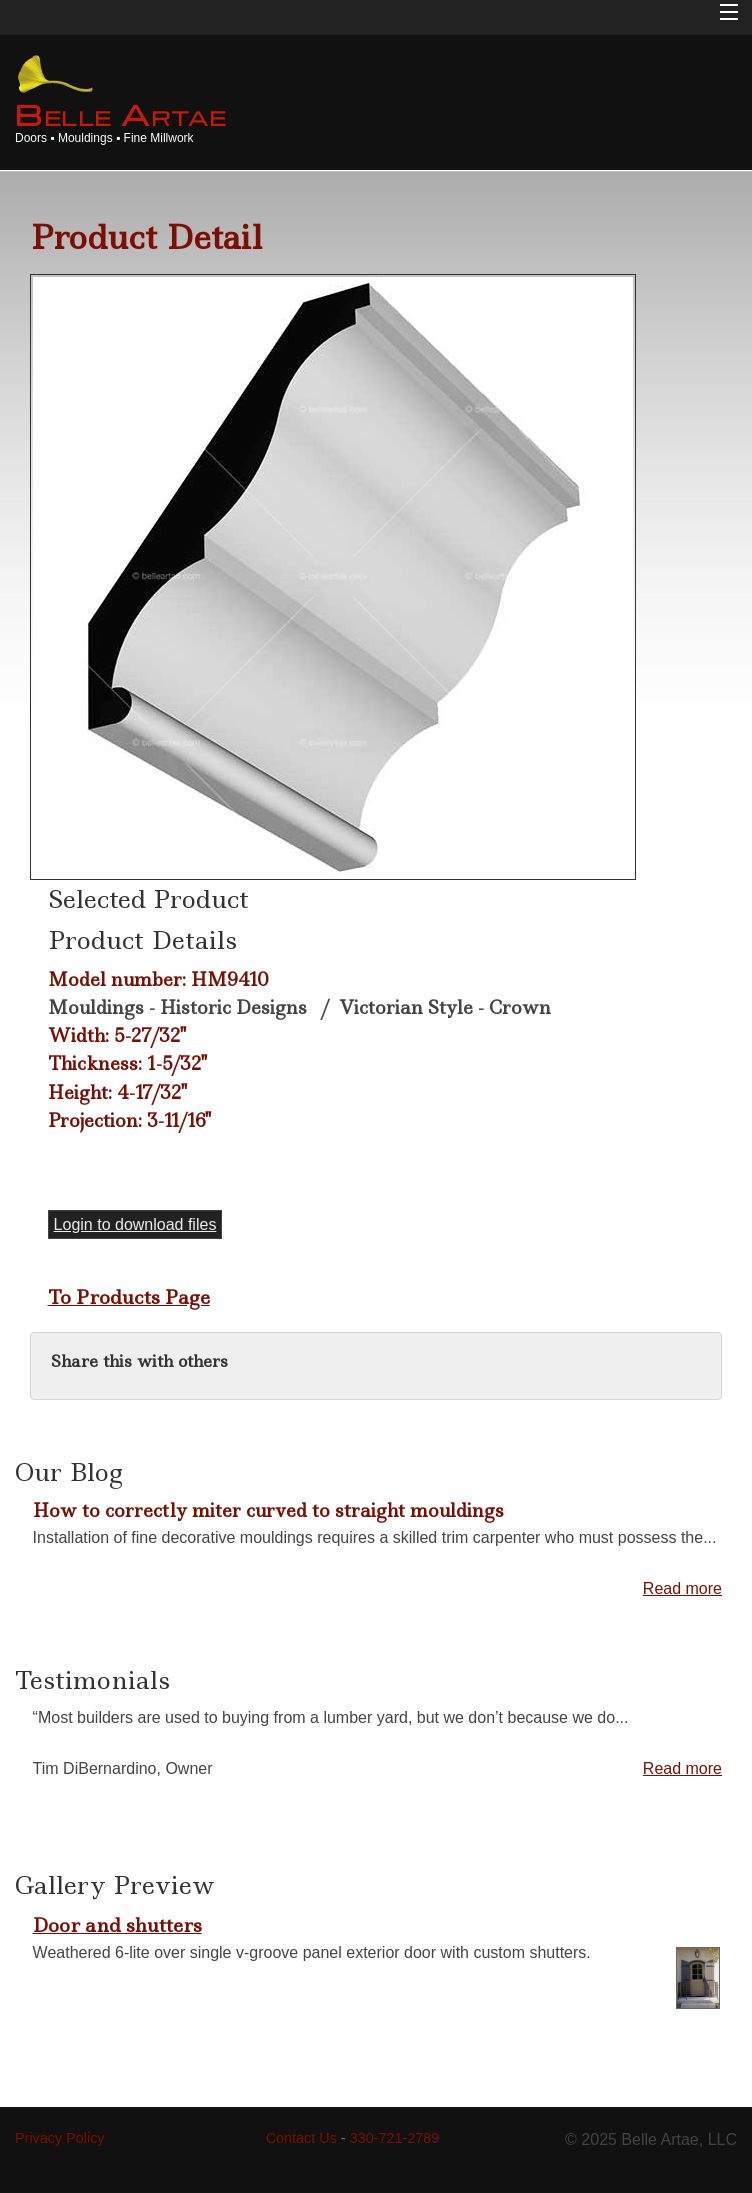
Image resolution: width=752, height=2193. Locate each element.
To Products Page (129, 1297)
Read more (682, 1588)
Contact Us (301, 2138)
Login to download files (135, 1224)
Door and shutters (117, 1925)
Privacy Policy (60, 2138)
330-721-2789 (395, 2138)
